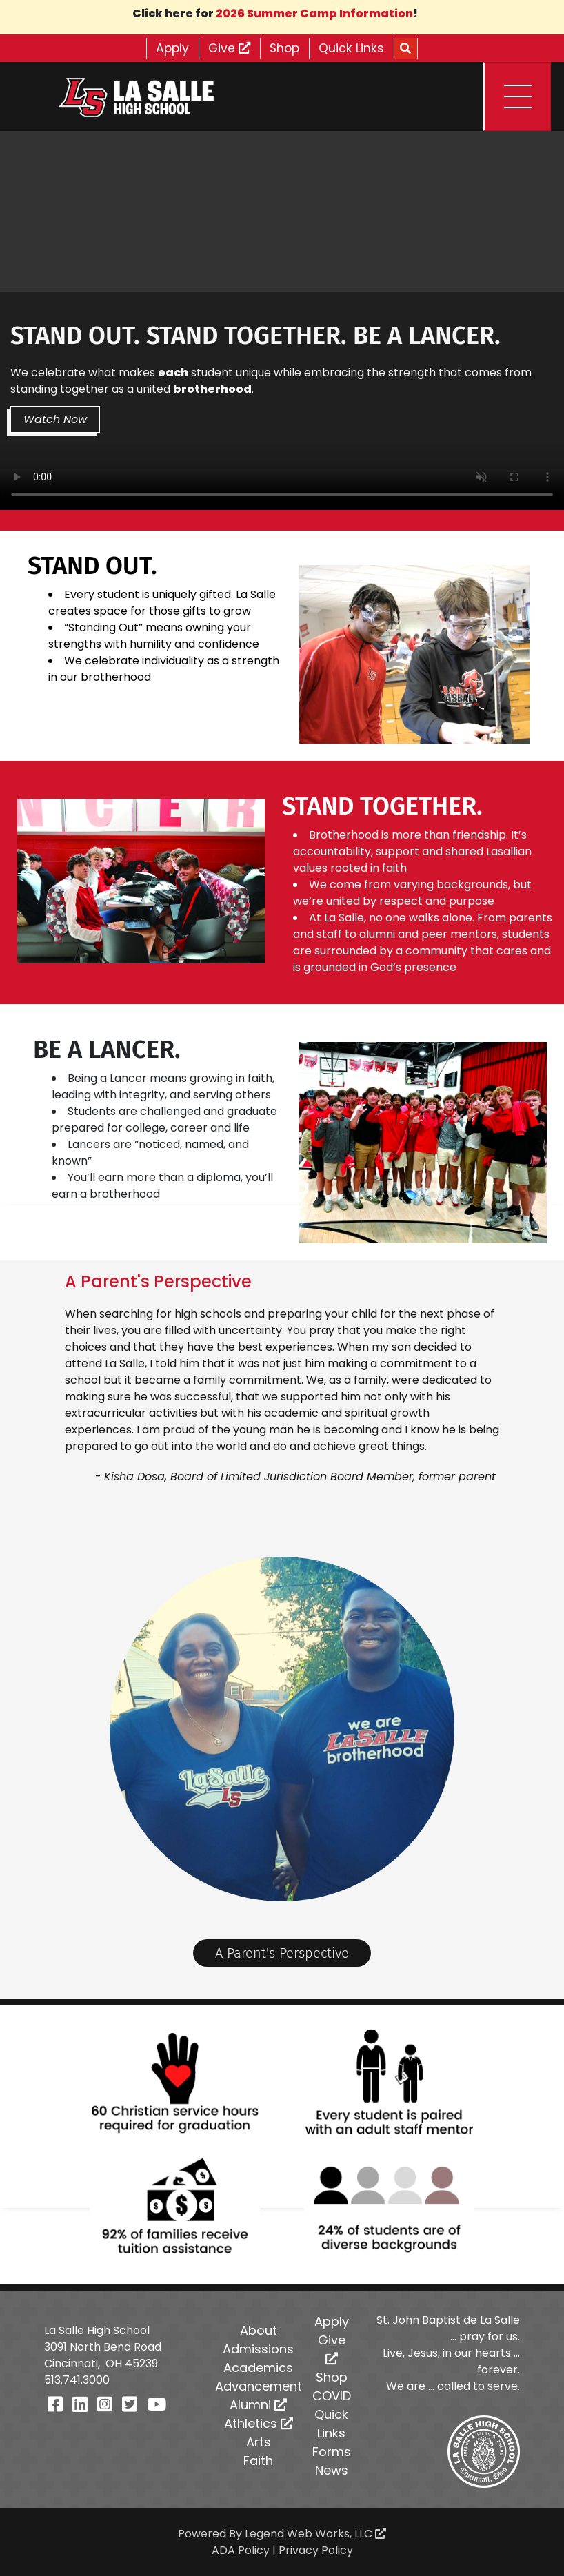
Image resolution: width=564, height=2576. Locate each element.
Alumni (258, 2404)
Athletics (258, 2423)
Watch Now (56, 419)
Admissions (258, 2349)
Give (228, 48)
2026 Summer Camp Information (314, 13)
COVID (331, 2395)
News (331, 2470)
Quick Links (357, 48)
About (258, 2330)
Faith (258, 2460)
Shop (287, 48)
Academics (258, 2367)
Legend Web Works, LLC (315, 2534)
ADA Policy (241, 2550)
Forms (331, 2451)
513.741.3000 (77, 2380)
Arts (258, 2442)
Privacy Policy (316, 2550)
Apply (167, 48)
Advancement (258, 2386)
